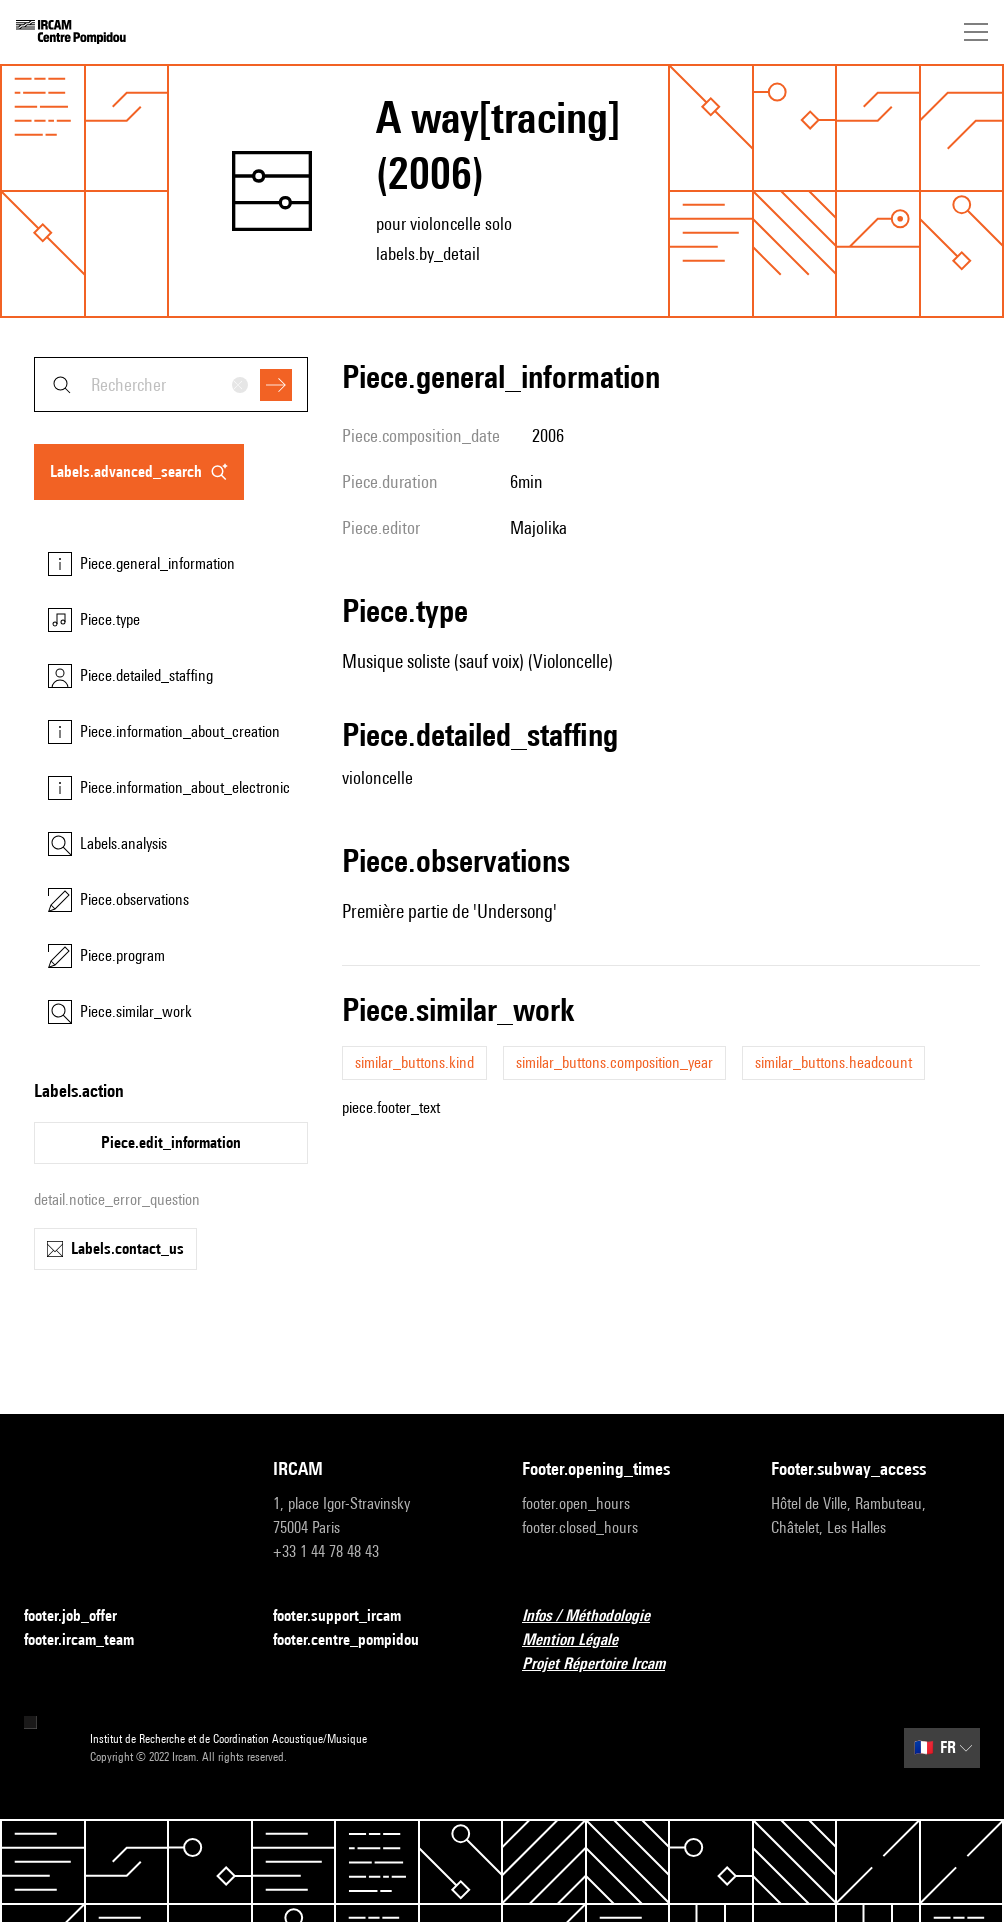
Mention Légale (582, 1640)
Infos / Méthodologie (598, 1616)
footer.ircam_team (91, 1640)
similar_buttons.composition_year (614, 1062)
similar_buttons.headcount (833, 1062)
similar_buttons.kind (414, 1062)
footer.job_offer (82, 1616)
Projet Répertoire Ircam (605, 1664)
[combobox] (171, 384)
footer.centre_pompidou (358, 1640)
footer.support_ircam (349, 1616)
